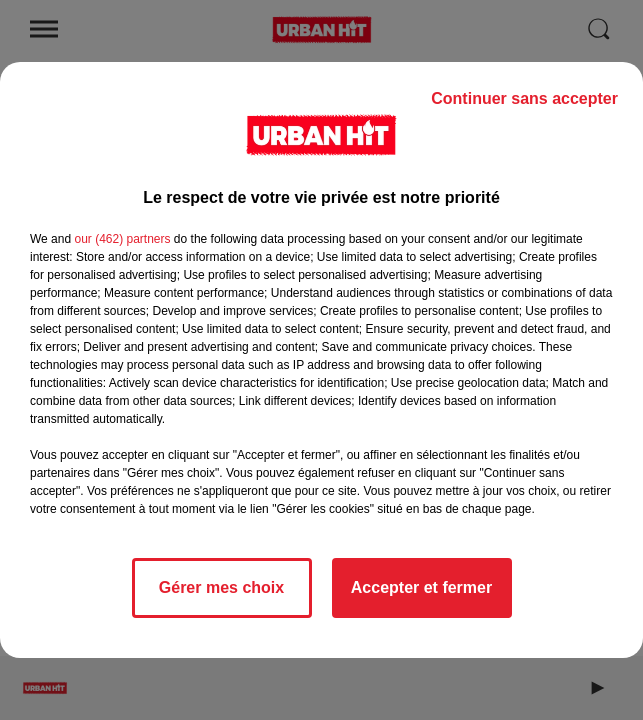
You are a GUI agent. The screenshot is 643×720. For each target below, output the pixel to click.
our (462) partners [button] (122, 239)
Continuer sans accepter (524, 98)
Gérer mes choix (221, 587)
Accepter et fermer (421, 587)
